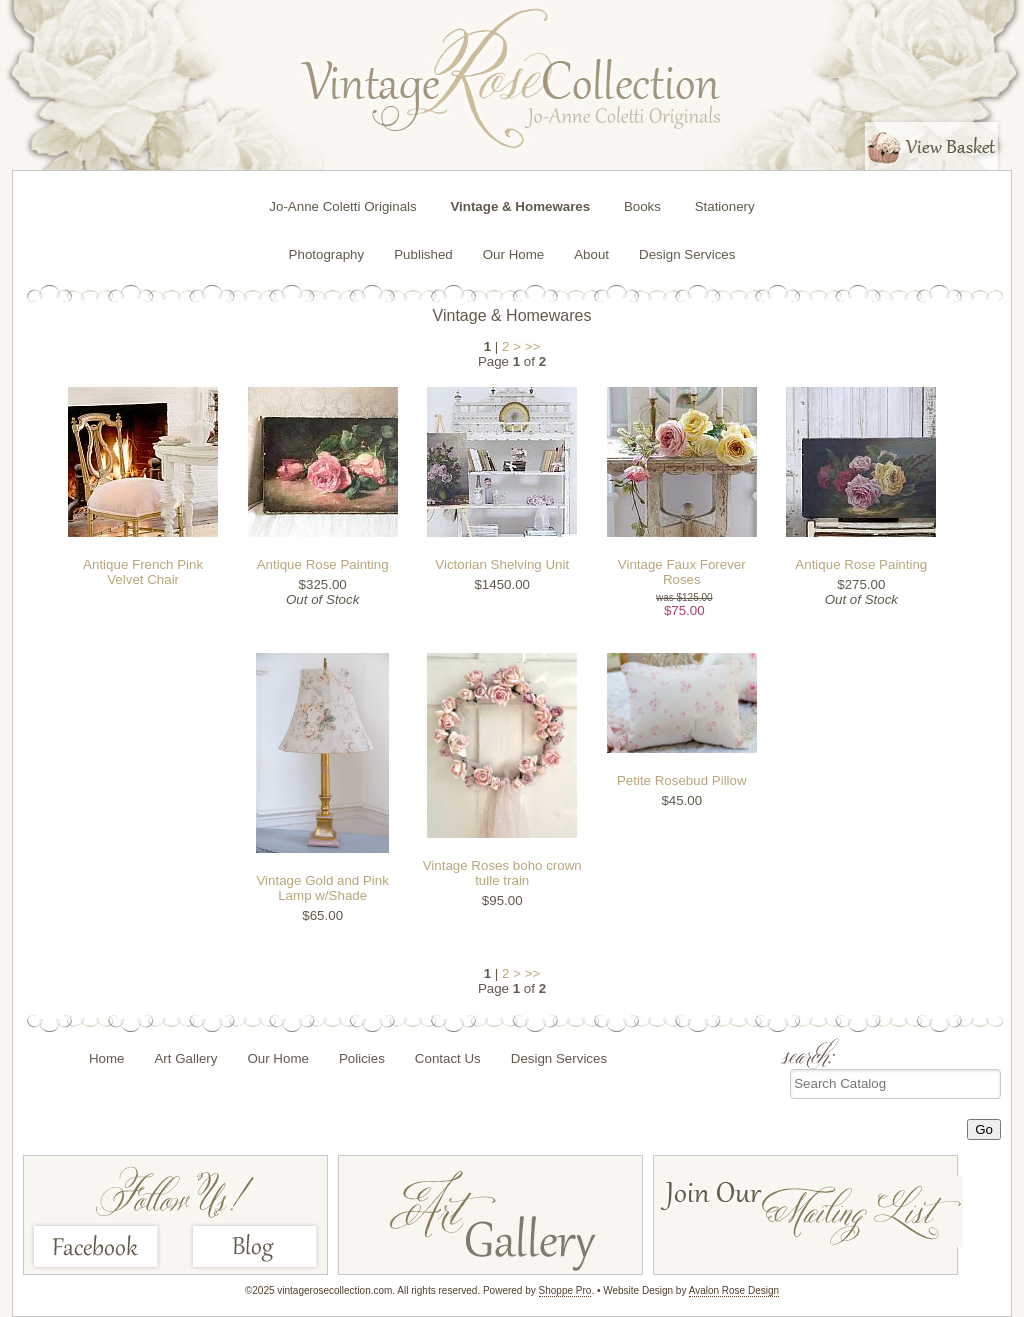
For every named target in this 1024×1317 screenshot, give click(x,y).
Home (107, 1058)
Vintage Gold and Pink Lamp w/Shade (322, 888)
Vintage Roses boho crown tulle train (502, 873)
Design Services (687, 254)
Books (642, 206)
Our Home (513, 254)
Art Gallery (185, 1058)
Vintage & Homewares (520, 206)
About (591, 254)
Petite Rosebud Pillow (682, 780)
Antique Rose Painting (323, 564)
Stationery (725, 206)
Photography (327, 254)
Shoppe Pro (565, 1290)
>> (533, 346)
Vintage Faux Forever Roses (682, 572)
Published (423, 254)
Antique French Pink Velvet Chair (143, 572)
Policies (362, 1058)
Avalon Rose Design (734, 1290)
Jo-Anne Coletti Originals (342, 206)
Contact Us (448, 1058)
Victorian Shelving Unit (502, 564)
